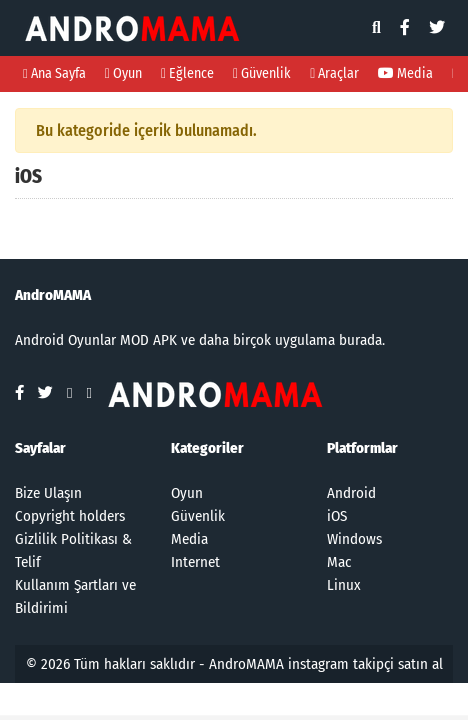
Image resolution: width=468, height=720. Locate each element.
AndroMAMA (246, 664)
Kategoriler (207, 448)
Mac (339, 562)
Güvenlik (262, 73)
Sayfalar (40, 448)
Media (405, 73)
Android (351, 493)
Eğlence (187, 73)
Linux (344, 585)
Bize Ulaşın (48, 493)
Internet (195, 562)
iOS (337, 516)
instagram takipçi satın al (365, 664)
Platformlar (362, 448)
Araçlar (334, 73)
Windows (354, 539)
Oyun (123, 73)
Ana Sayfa (54, 73)
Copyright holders (70, 516)
